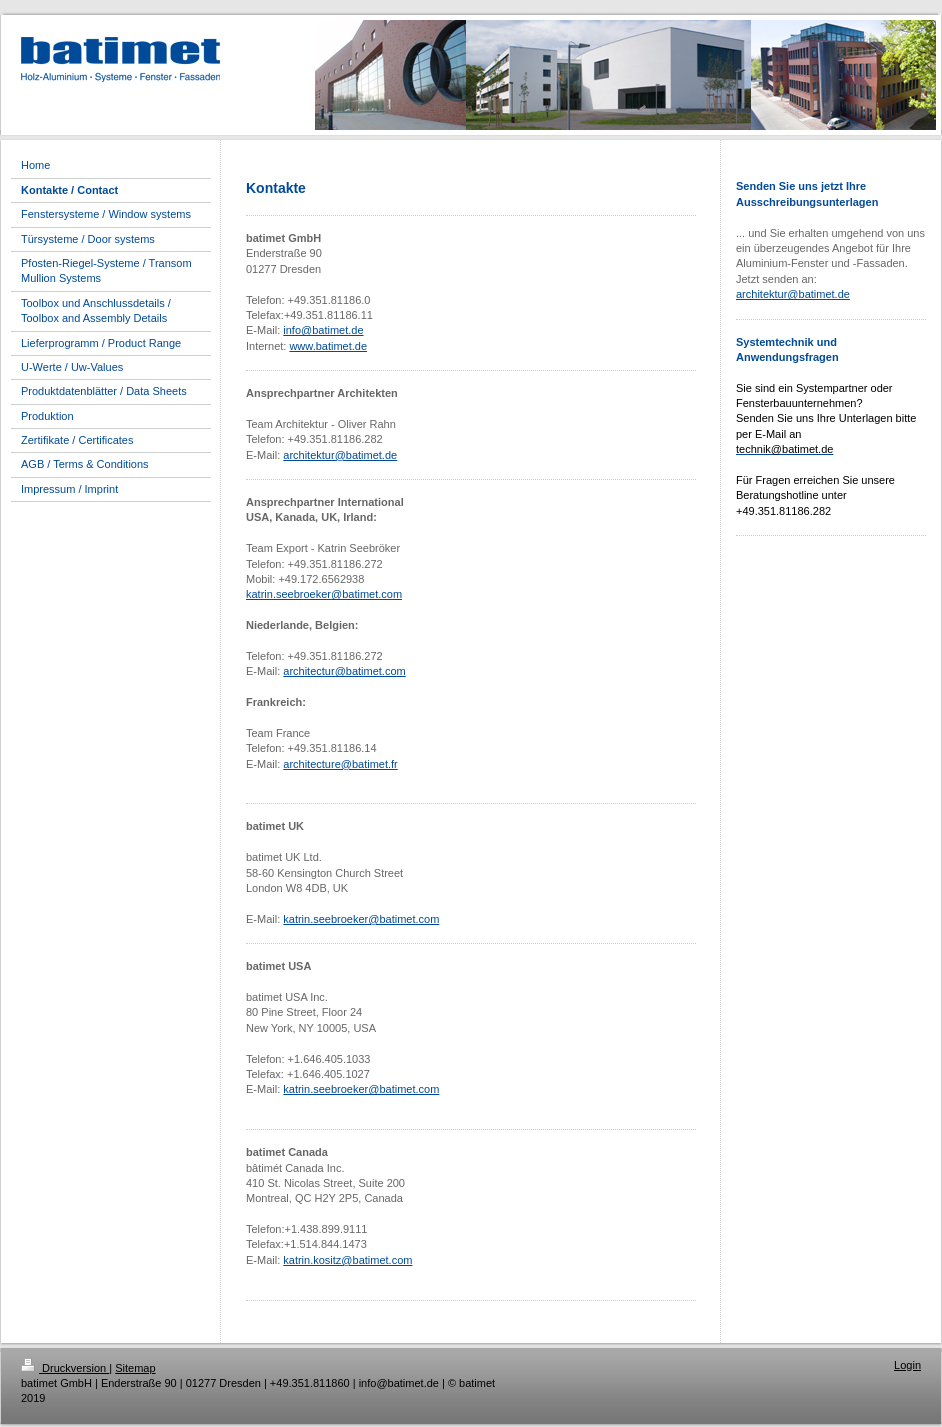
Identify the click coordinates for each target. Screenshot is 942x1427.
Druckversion (65, 1368)
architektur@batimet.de (340, 455)
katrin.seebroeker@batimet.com (324, 594)
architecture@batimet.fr (340, 764)
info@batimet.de (323, 330)
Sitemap (135, 1368)
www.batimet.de (328, 346)
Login (907, 1365)
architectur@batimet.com (344, 671)
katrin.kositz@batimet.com (347, 1260)
